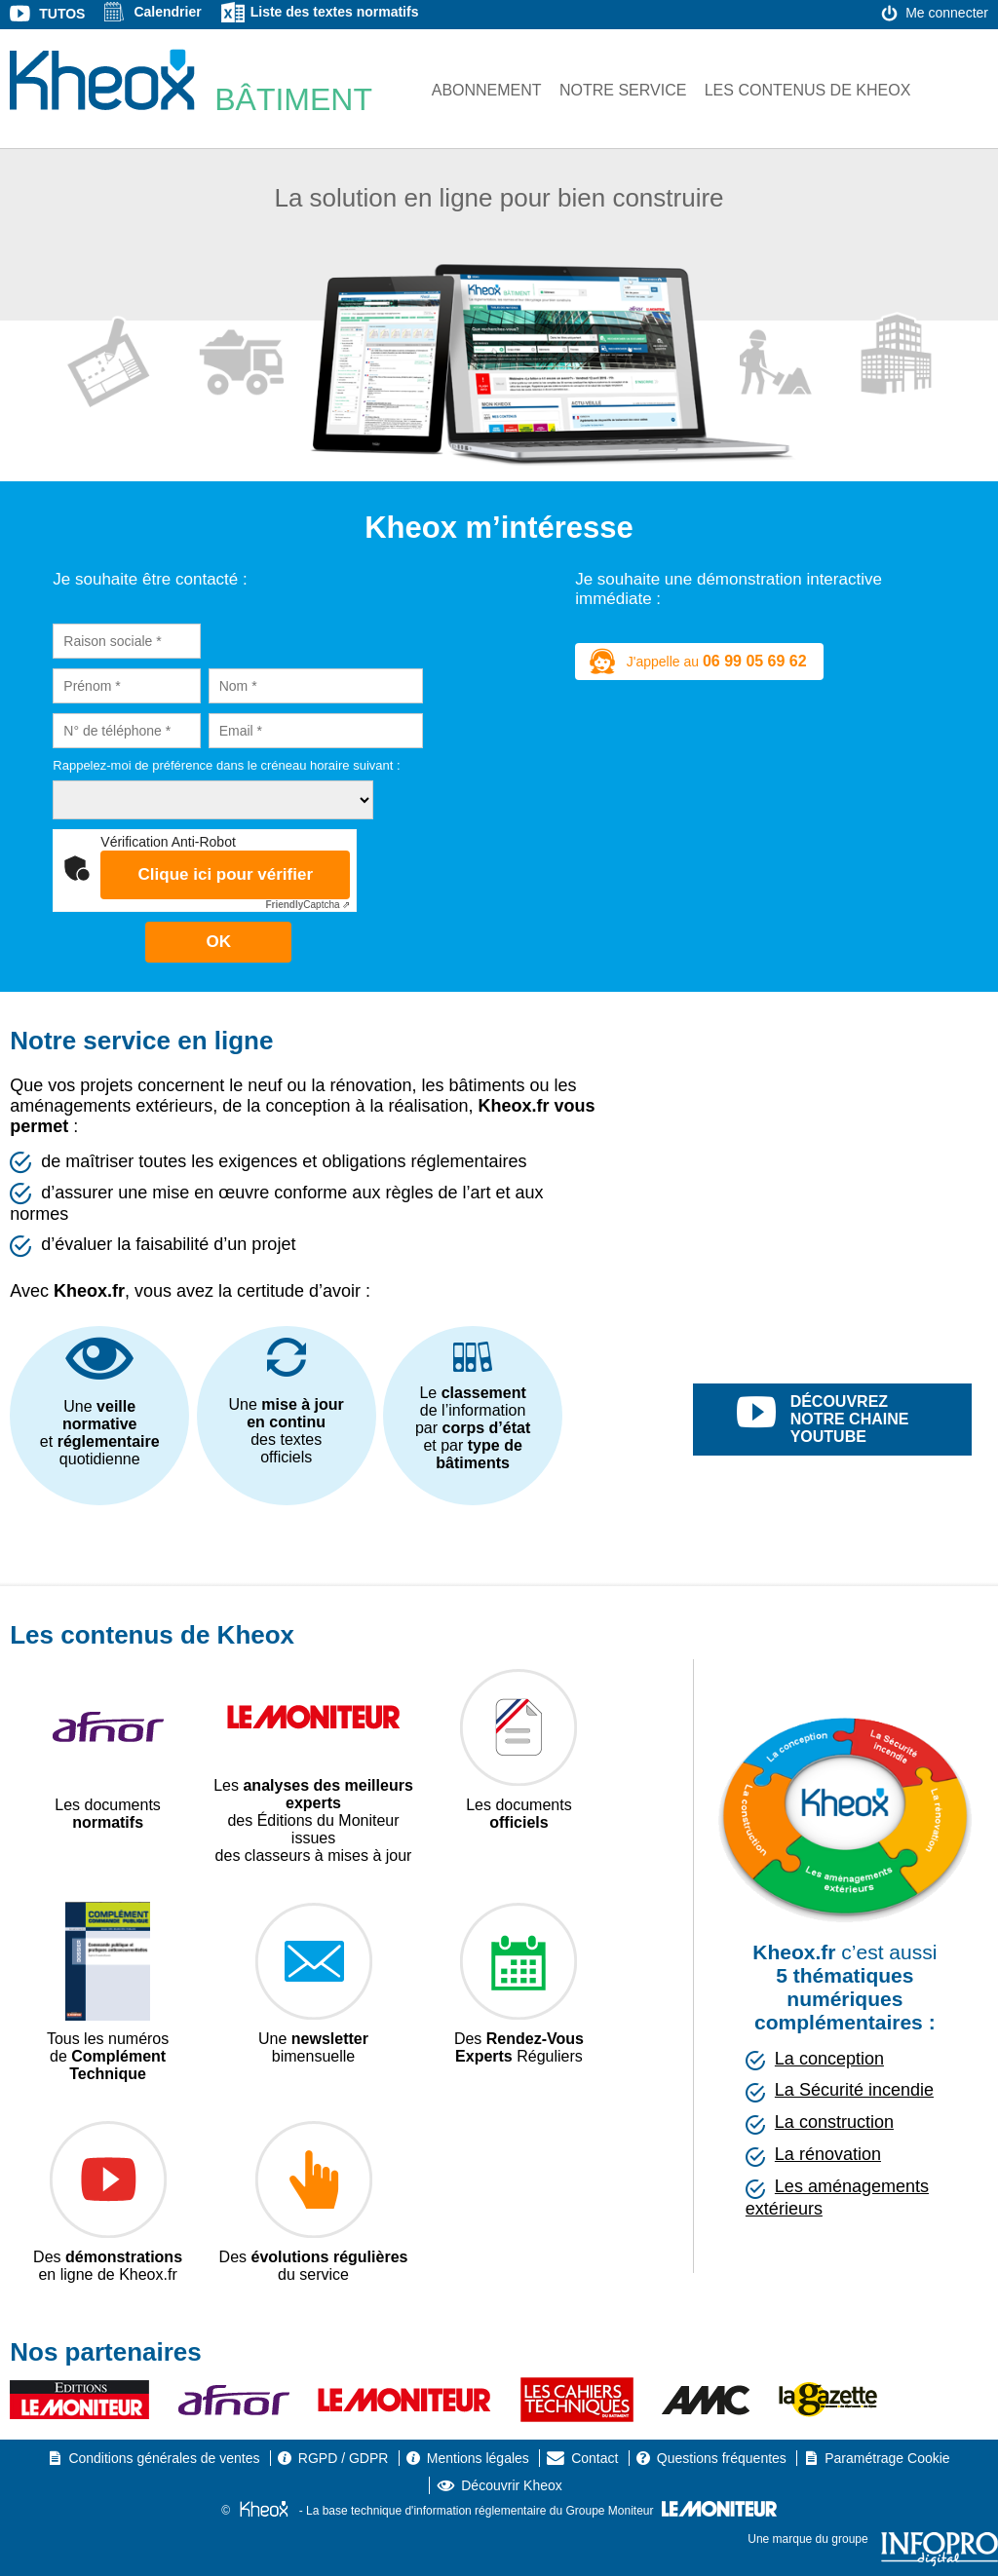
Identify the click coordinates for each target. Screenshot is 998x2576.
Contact (594, 2458)
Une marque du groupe (873, 2539)
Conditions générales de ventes (163, 2458)
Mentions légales (478, 2458)
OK (218, 941)
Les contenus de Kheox (808, 90)
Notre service (622, 90)
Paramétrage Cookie (887, 2458)
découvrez (855, 1419)
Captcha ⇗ (307, 904)
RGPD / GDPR (343, 2458)
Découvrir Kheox (511, 2485)
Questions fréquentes (722, 2458)
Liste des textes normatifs (334, 11)
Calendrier (167, 11)
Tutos (62, 13)
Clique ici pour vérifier (226, 874)
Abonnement (487, 90)
